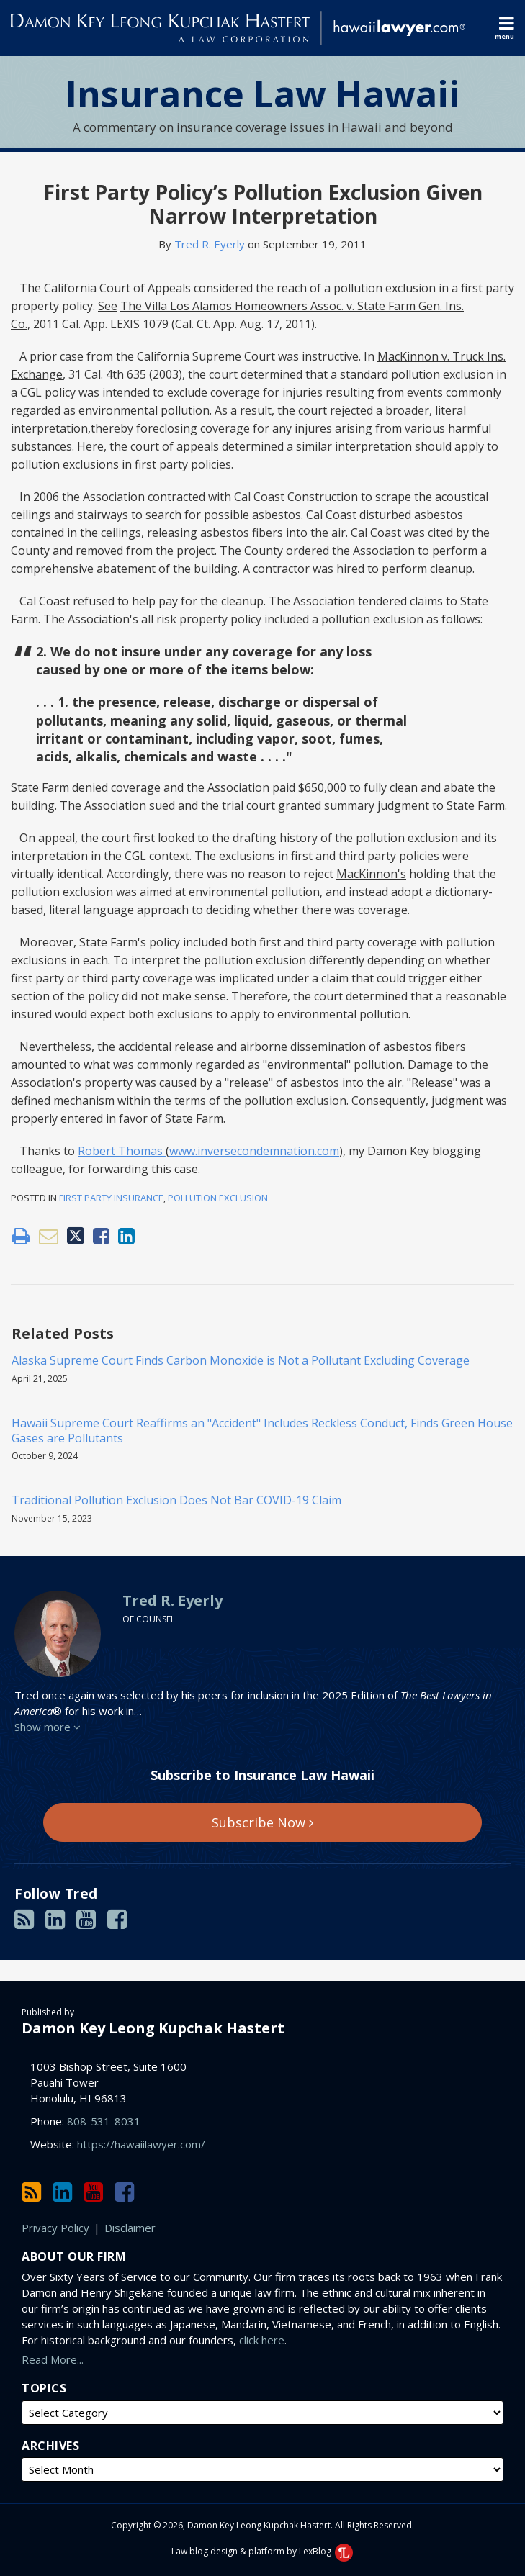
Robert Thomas (122, 1151)
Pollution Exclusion (218, 1197)
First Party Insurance (111, 1197)
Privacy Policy (55, 2227)
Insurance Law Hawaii (263, 93)
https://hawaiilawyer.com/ (141, 2144)
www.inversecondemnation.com (254, 1151)
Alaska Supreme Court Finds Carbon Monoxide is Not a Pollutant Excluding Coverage (241, 1360)
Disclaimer (130, 2227)
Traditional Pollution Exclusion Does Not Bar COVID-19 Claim (176, 1500)
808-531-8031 (103, 2121)
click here (261, 2340)
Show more (47, 1726)
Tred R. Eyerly (209, 244)
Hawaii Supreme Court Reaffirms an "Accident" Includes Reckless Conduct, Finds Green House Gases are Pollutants (262, 1431)
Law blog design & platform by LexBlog (262, 2551)
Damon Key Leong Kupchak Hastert (153, 2028)
